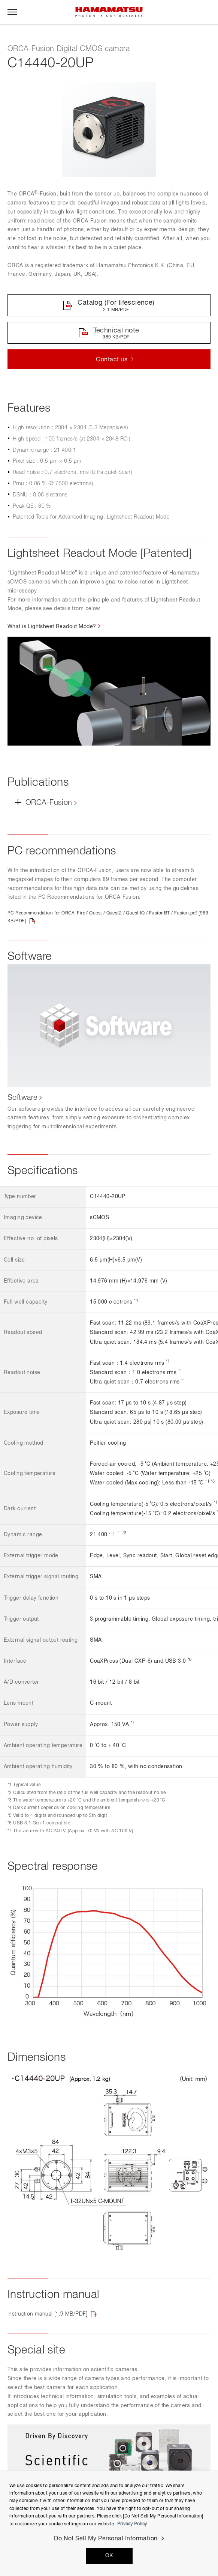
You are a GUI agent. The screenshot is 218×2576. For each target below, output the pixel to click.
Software (22, 1097)
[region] (109, 2523)
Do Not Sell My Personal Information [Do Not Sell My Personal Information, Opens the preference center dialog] (106, 2539)
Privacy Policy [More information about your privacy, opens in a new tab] (132, 2524)
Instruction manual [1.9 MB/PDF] (47, 2314)
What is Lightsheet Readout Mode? (51, 626)
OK (109, 2555)
